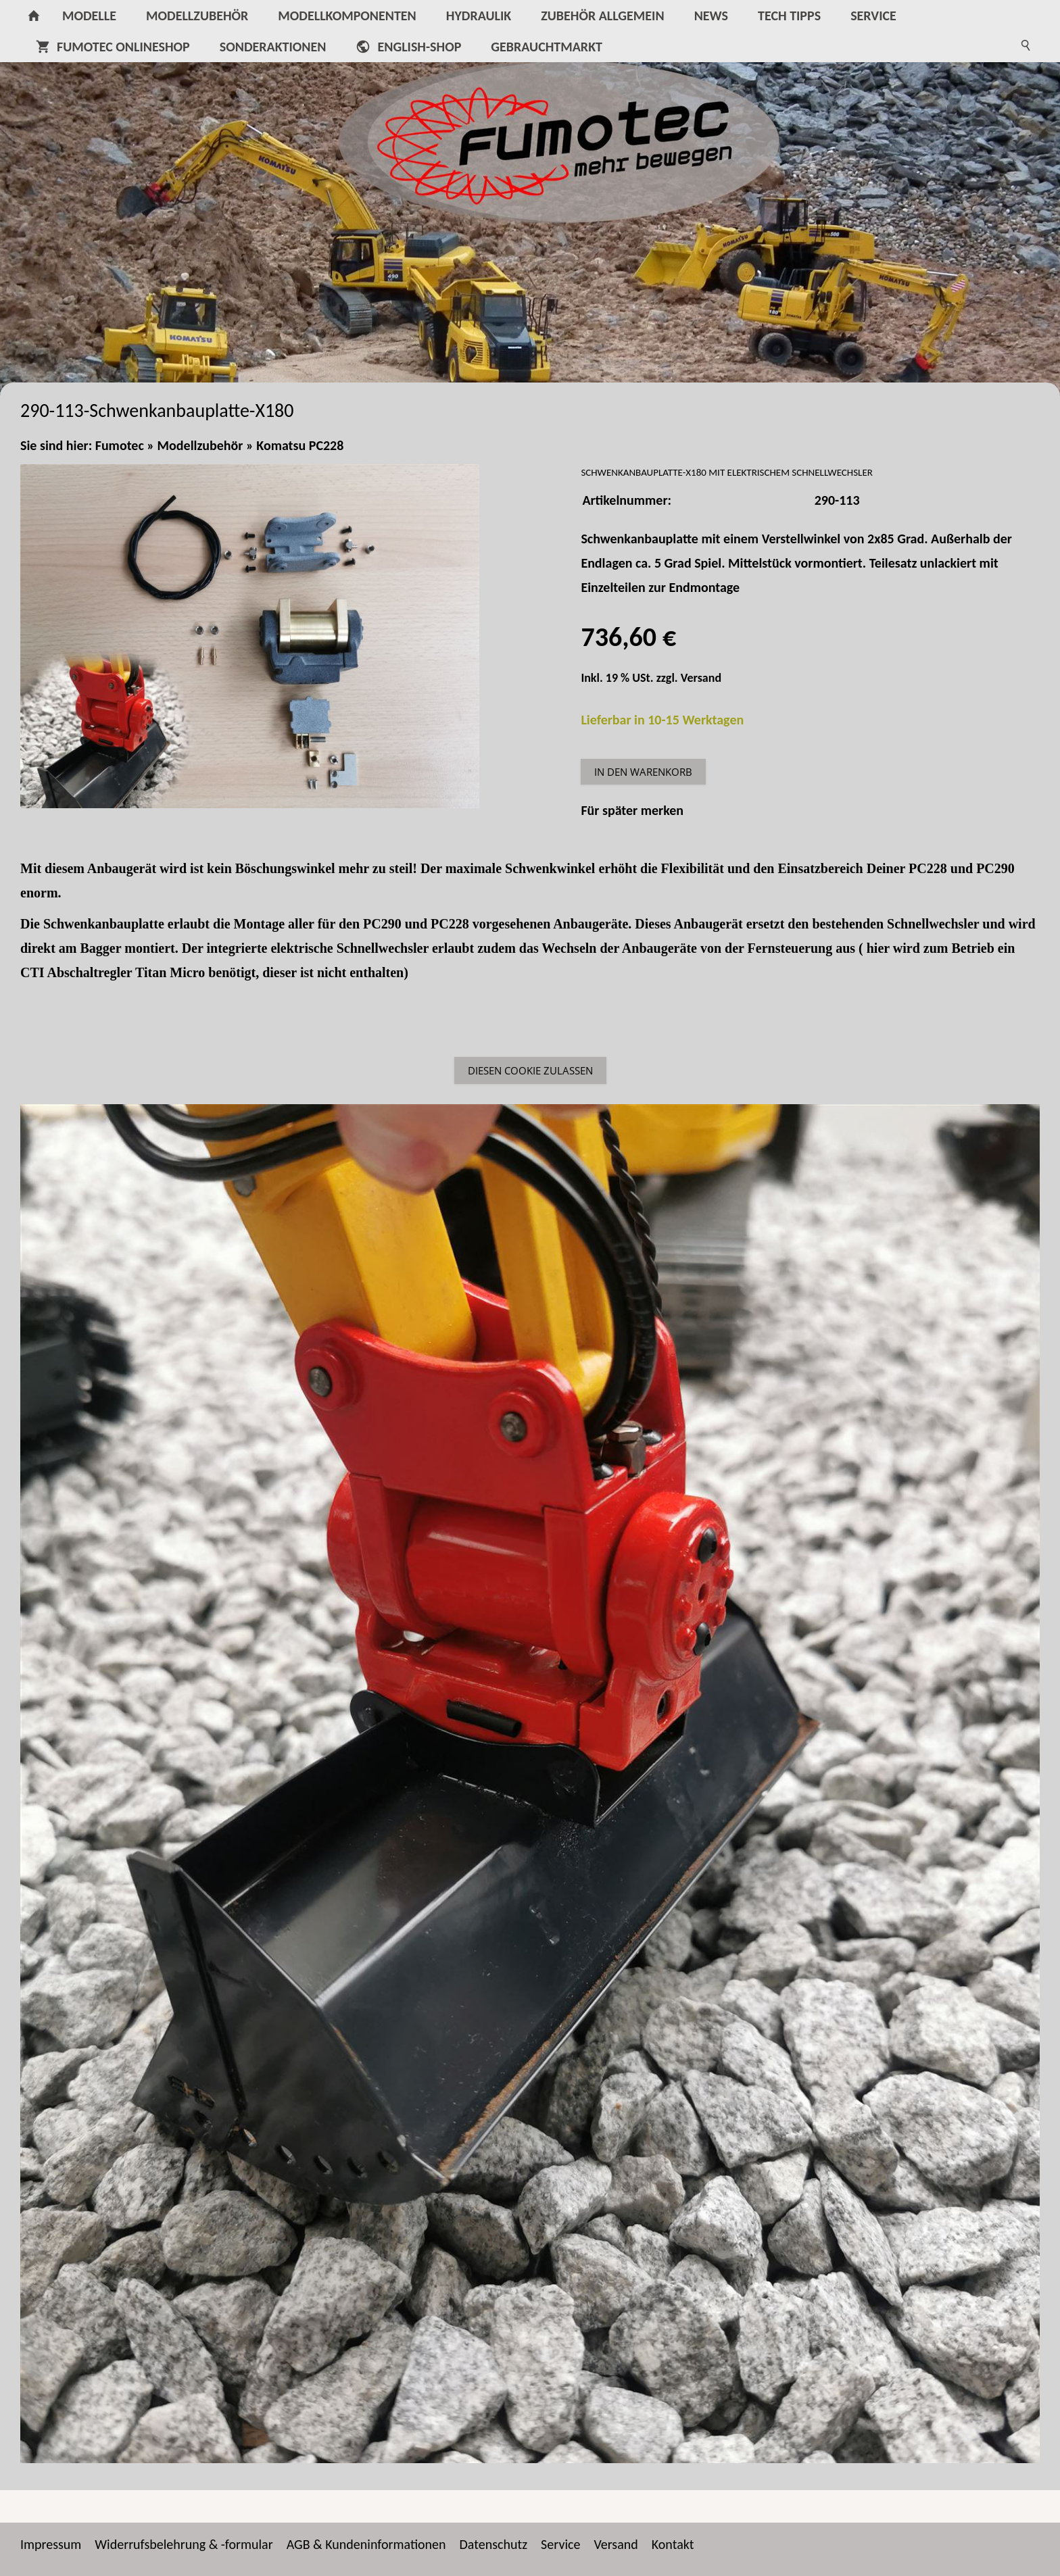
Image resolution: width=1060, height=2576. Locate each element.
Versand (701, 677)
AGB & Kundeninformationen (366, 2544)
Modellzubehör (200, 445)
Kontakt (673, 2544)
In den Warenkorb (643, 771)
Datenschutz (494, 2544)
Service (560, 2544)
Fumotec (119, 445)
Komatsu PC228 (299, 445)
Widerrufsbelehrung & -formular (183, 2544)
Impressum (50, 2544)
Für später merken (632, 810)
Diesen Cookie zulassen (530, 1070)
